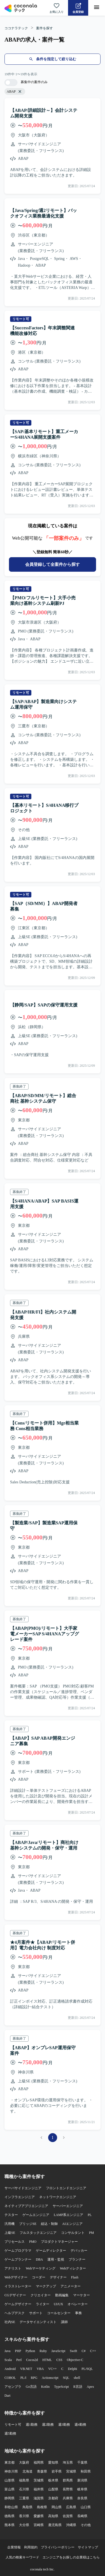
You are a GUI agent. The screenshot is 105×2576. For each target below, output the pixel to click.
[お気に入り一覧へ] (57, 8)
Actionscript (50, 2378)
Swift (73, 2351)
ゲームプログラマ (17, 2251)
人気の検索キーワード (22, 2557)
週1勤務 (32, 2425)
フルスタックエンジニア (38, 2233)
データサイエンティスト (38, 2322)
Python (30, 2351)
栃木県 (53, 2480)
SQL (66, 2378)
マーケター (81, 2295)
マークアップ (46, 2286)
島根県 (42, 2507)
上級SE (9, 2233)
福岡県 (39, 2462)
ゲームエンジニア (35, 2215)
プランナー (77, 2259)
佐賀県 (68, 2516)
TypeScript (61, 2387)
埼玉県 (68, 2462)
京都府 (53, 2498)
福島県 (24, 2480)
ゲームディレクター (51, 2251)
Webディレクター (73, 2268)
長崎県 (82, 2516)
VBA (40, 2369)
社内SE (9, 2322)
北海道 (27, 2471)
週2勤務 (48, 2425)
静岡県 (9, 2498)
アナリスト (12, 2268)
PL (90, 2215)
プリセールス (14, 2242)
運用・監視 (55, 2259)
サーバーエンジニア (68, 2206)
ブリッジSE (27, 2224)
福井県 (39, 2489)
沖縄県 (71, 2525)
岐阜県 (82, 2489)
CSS (59, 2360)
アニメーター (70, 2286)
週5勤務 (10, 2433)
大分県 (24, 2525)
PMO (32, 2242)
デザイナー (58, 2277)
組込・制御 (49, 2224)
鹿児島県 (55, 2525)
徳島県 (9, 2516)
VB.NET (26, 2369)
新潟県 (82, 2480)
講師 (64, 2322)
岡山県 (57, 2507)
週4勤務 (80, 2425)
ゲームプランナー (17, 2259)
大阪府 (24, 2462)
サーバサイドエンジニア (22, 2188)
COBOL (10, 2378)
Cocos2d (32, 2360)
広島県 (71, 2507)
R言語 (77, 2387)
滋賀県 (39, 2498)
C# (83, 2351)
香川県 (24, 2516)
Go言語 (31, 2387)
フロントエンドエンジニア (66, 2188)
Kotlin (45, 2387)
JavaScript (58, 2351)
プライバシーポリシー (57, 2547)
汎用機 (9, 2224)
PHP (18, 2351)
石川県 (24, 2489)
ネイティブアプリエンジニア (26, 2206)
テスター (11, 2215)
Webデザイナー (15, 2277)
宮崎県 (39, 2525)
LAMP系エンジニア (68, 2215)
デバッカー (79, 2251)
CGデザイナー (15, 2295)
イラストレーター (17, 2286)
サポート (36, 2313)
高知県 (53, 2516)
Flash (74, 2277)
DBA (39, 2259)
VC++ (52, 2369)
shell (77, 2378)
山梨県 (53, 2489)
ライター (42, 2304)
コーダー (38, 2277)
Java (7, 2351)
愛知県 (53, 2462)
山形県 (9, 2480)
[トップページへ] (20, 7)
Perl (19, 2360)
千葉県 (82, 2462)
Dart (7, 2396)
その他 (86, 2525)
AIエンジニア (72, 2224)
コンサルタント (73, 2233)
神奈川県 (11, 2471)
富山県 (9, 2489)
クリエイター (41, 2295)
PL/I (23, 2378)
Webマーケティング (40, 2268)
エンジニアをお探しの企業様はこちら (71, 2557)
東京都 (9, 2462)
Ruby (43, 2351)
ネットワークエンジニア (57, 2197)
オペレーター (77, 2304)
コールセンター (59, 2313)
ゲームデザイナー (17, 2304)
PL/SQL (87, 2369)
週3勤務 (64, 2425)
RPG (34, 2378)
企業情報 (14, 2547)
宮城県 (71, 2471)
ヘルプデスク (14, 2313)
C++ (93, 2351)
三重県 (24, 2498)
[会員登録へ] (78, 8)
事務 (78, 2313)
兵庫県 (68, 2498)
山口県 (86, 2507)
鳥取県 (27, 2507)
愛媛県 (39, 2516)
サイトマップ (88, 2547)
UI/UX (58, 2304)
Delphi (72, 2369)
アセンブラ (12, 2387)
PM (91, 2233)
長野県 (68, 2489)
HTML (47, 2360)
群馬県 (68, 2480)
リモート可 (12, 2425)
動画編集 (62, 2295)
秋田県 (86, 2471)
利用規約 (31, 2547)
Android (10, 2369)
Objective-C (75, 2360)
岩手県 (57, 2471)
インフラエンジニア (19, 2197)
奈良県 (82, 2498)
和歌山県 (11, 2507)
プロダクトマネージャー (59, 2242)
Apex (90, 2387)
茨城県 (39, 2480)
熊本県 (9, 2525)
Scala (8, 2360)
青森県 (42, 2471)
